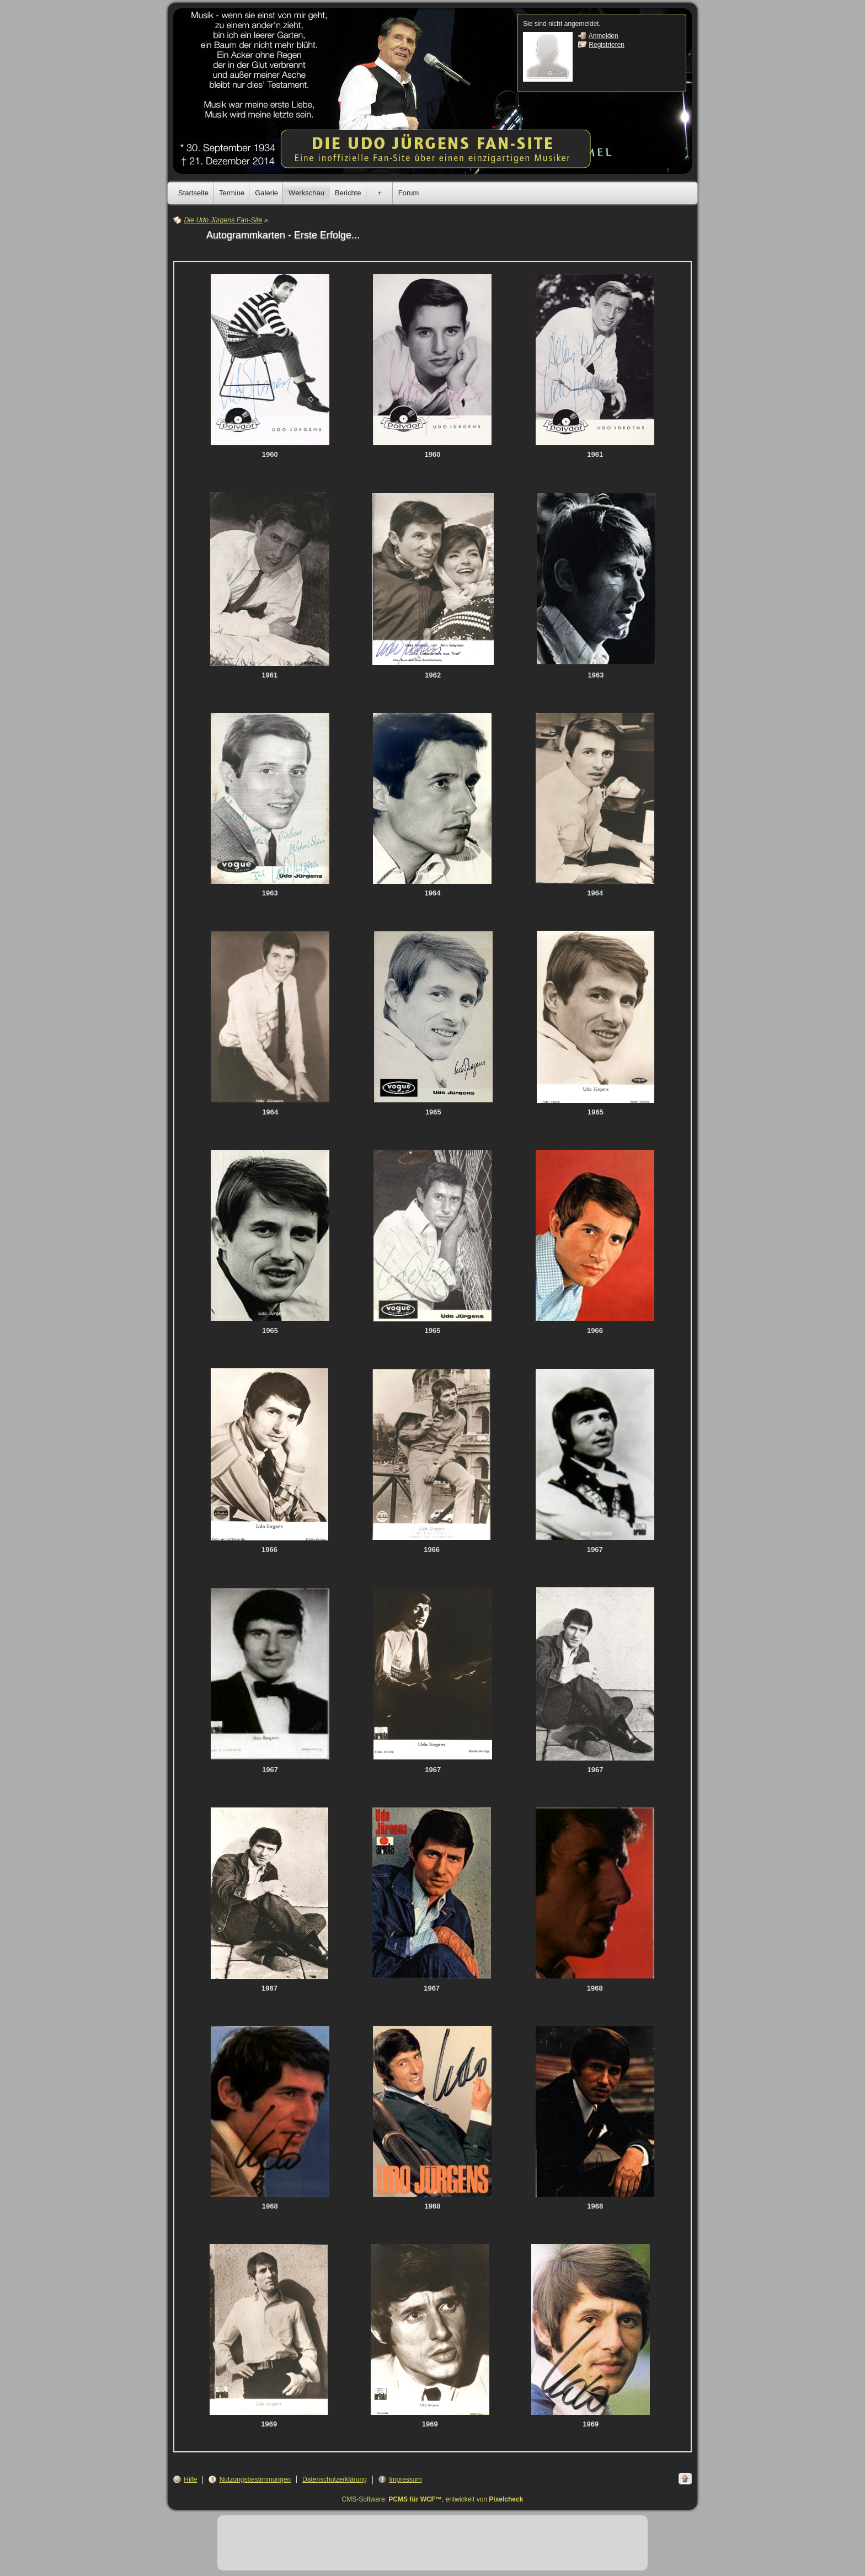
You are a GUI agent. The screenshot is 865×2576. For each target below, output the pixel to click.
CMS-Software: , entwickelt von (433, 2499)
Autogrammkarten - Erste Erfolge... (283, 235)
